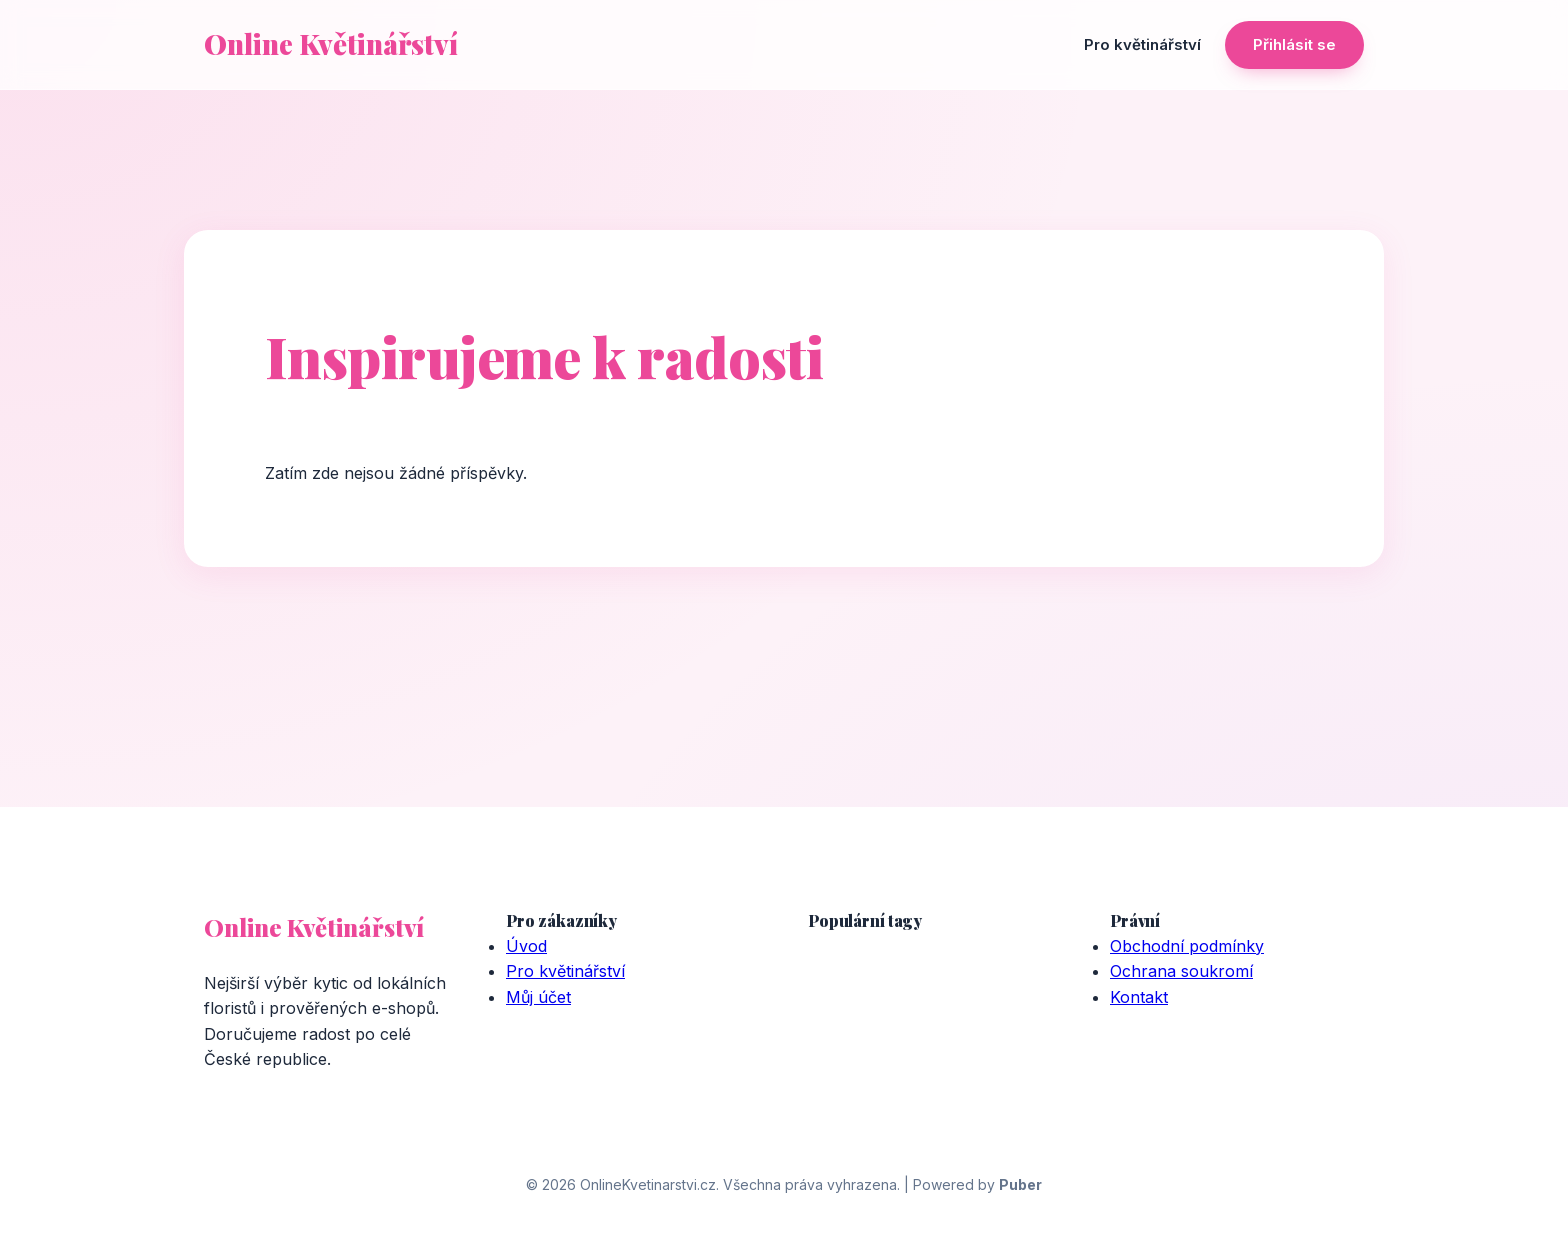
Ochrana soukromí (1181, 971)
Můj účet (538, 997)
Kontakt (1139, 997)
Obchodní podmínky (1187, 946)
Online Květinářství (331, 43)
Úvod (526, 946)
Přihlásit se (1294, 44)
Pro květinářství (1142, 44)
